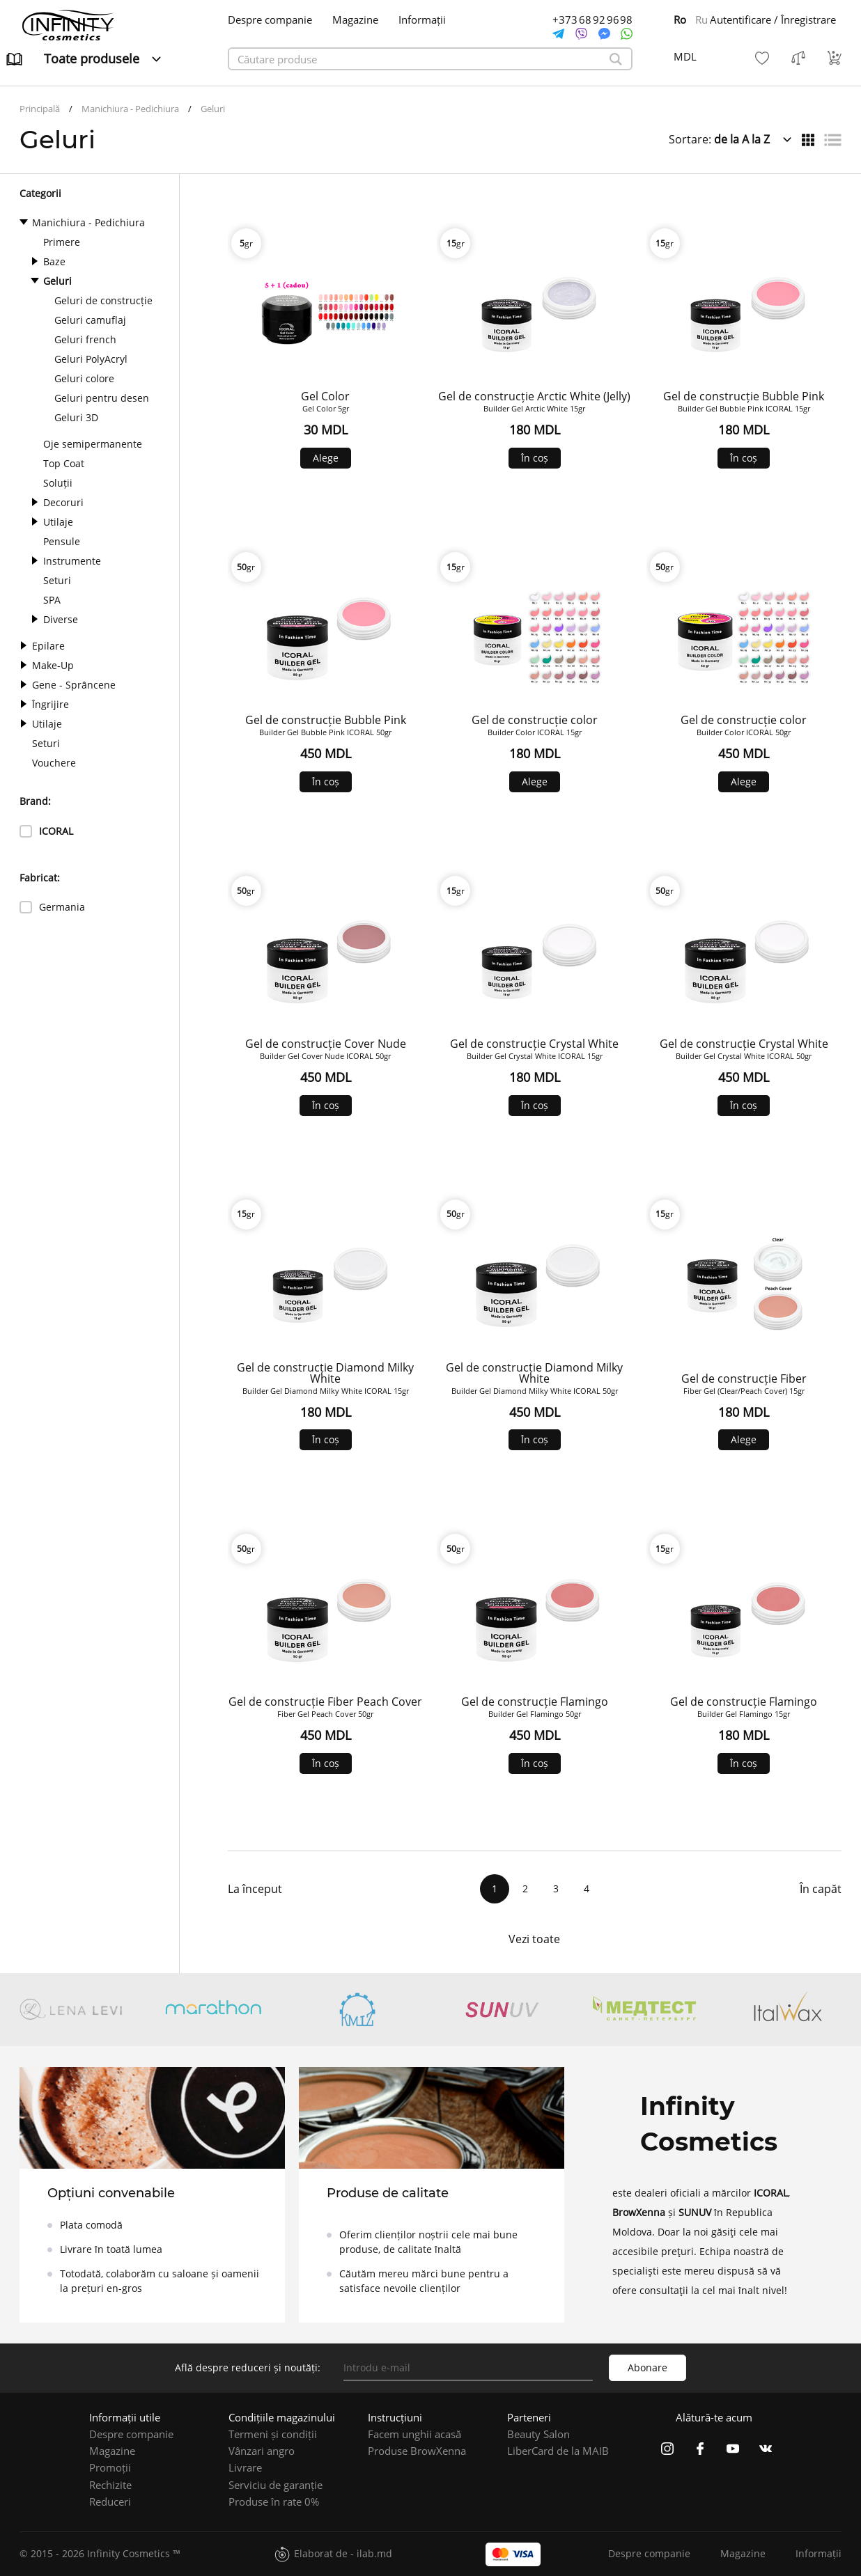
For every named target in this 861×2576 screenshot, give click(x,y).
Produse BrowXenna (417, 2451)
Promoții (110, 2467)
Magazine (355, 20)
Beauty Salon (538, 2434)
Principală (40, 108)
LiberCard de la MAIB (558, 2451)
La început (255, 1889)
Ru (701, 19)
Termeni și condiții (272, 2434)
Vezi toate (534, 1939)
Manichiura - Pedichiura (130, 108)
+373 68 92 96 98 (592, 20)
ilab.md (374, 2553)
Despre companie (270, 20)
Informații (422, 20)
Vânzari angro (261, 2451)
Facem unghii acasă (414, 2434)
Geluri (213, 108)
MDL (685, 56)
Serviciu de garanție (275, 2485)
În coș (534, 457)
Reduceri (110, 2501)
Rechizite (110, 2485)
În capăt (820, 1889)
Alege (326, 457)
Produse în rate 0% (273, 2501)
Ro (680, 19)
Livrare (245, 2467)
